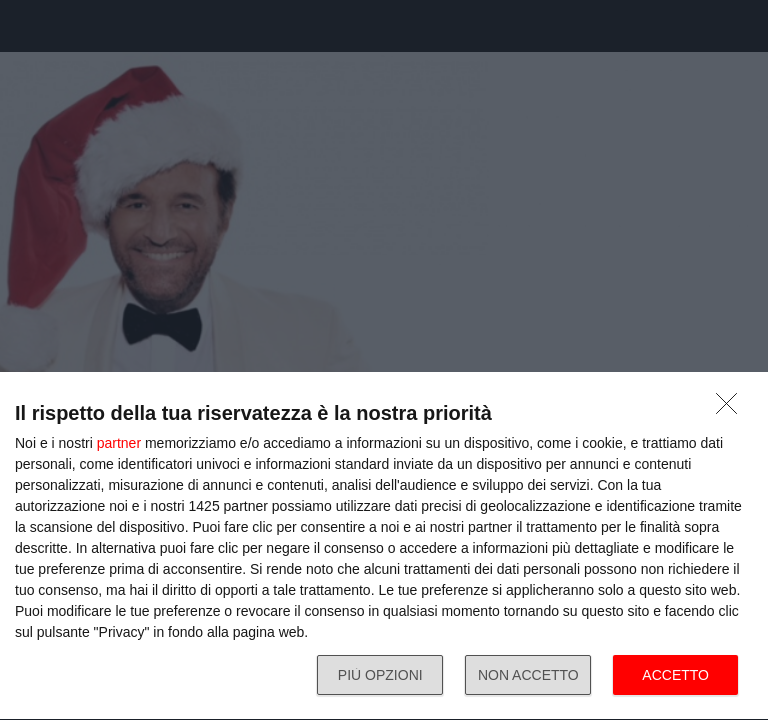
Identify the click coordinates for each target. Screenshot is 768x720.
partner (119, 443)
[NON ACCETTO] (732, 409)
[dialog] (384, 546)
